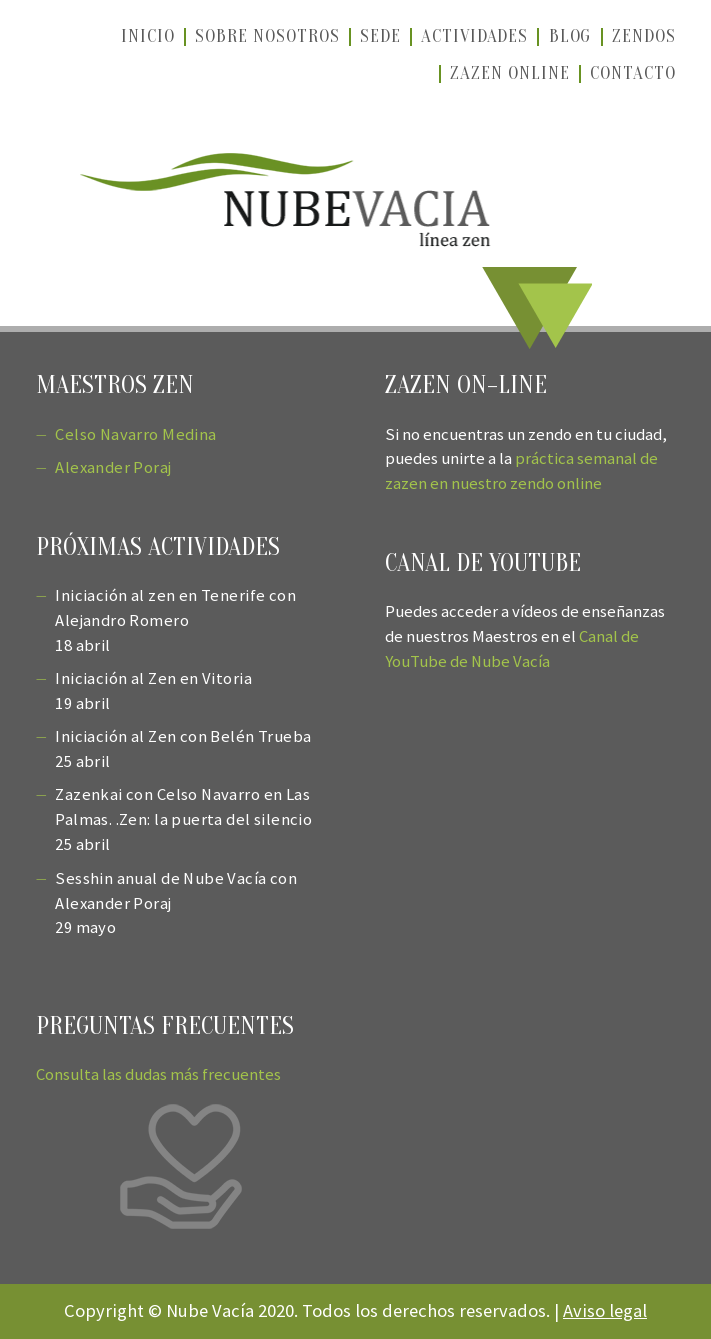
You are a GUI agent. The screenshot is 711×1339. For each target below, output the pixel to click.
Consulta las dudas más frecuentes (158, 1074)
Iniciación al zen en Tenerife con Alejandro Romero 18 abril (175, 620)
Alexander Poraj (113, 467)
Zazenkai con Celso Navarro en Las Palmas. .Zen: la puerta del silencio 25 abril (183, 819)
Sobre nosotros (267, 36)
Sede (380, 36)
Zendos (644, 36)
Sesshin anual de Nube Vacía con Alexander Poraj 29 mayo (176, 903)
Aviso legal (605, 1310)
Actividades (474, 36)
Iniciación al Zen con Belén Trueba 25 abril (183, 749)
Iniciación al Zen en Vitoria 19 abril (153, 691)
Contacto (632, 73)
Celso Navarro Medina (135, 434)
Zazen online (509, 73)
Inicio (148, 36)
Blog (570, 36)
